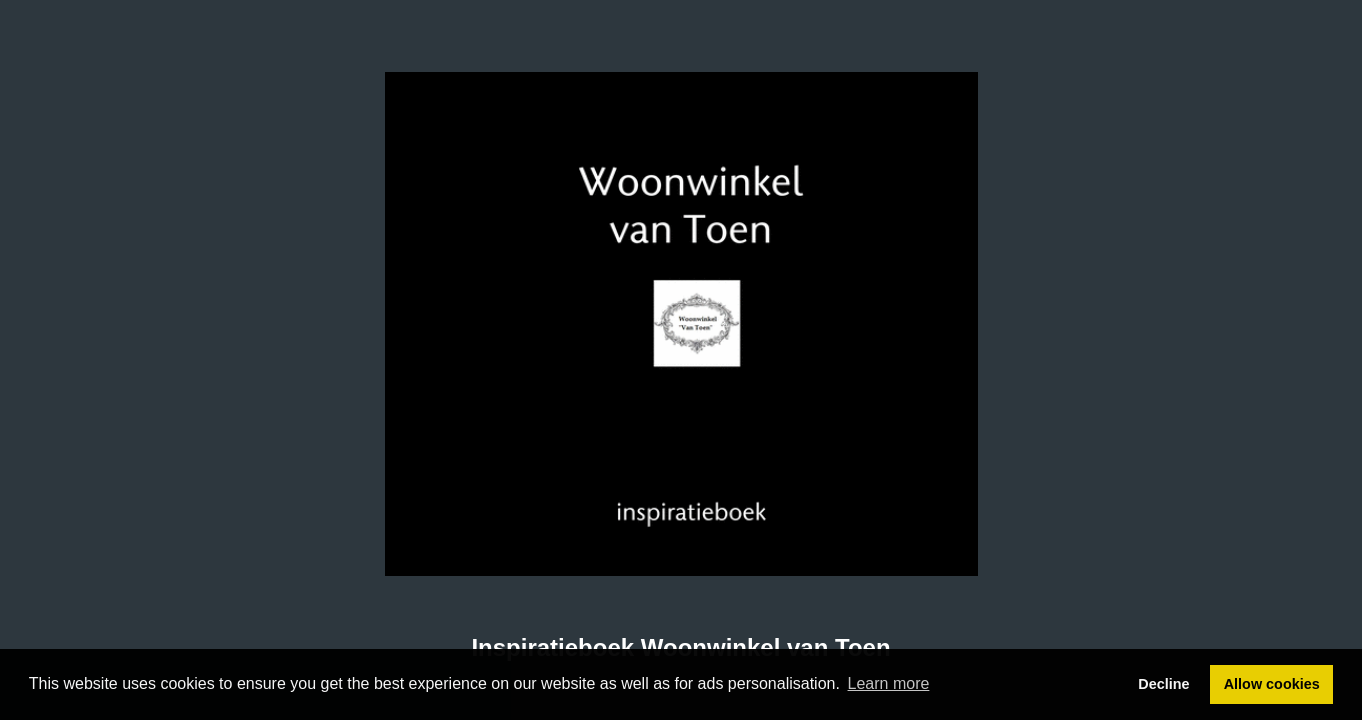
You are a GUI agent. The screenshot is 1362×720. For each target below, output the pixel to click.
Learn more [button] (889, 683)
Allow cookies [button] (1272, 684)
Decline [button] (1163, 684)
